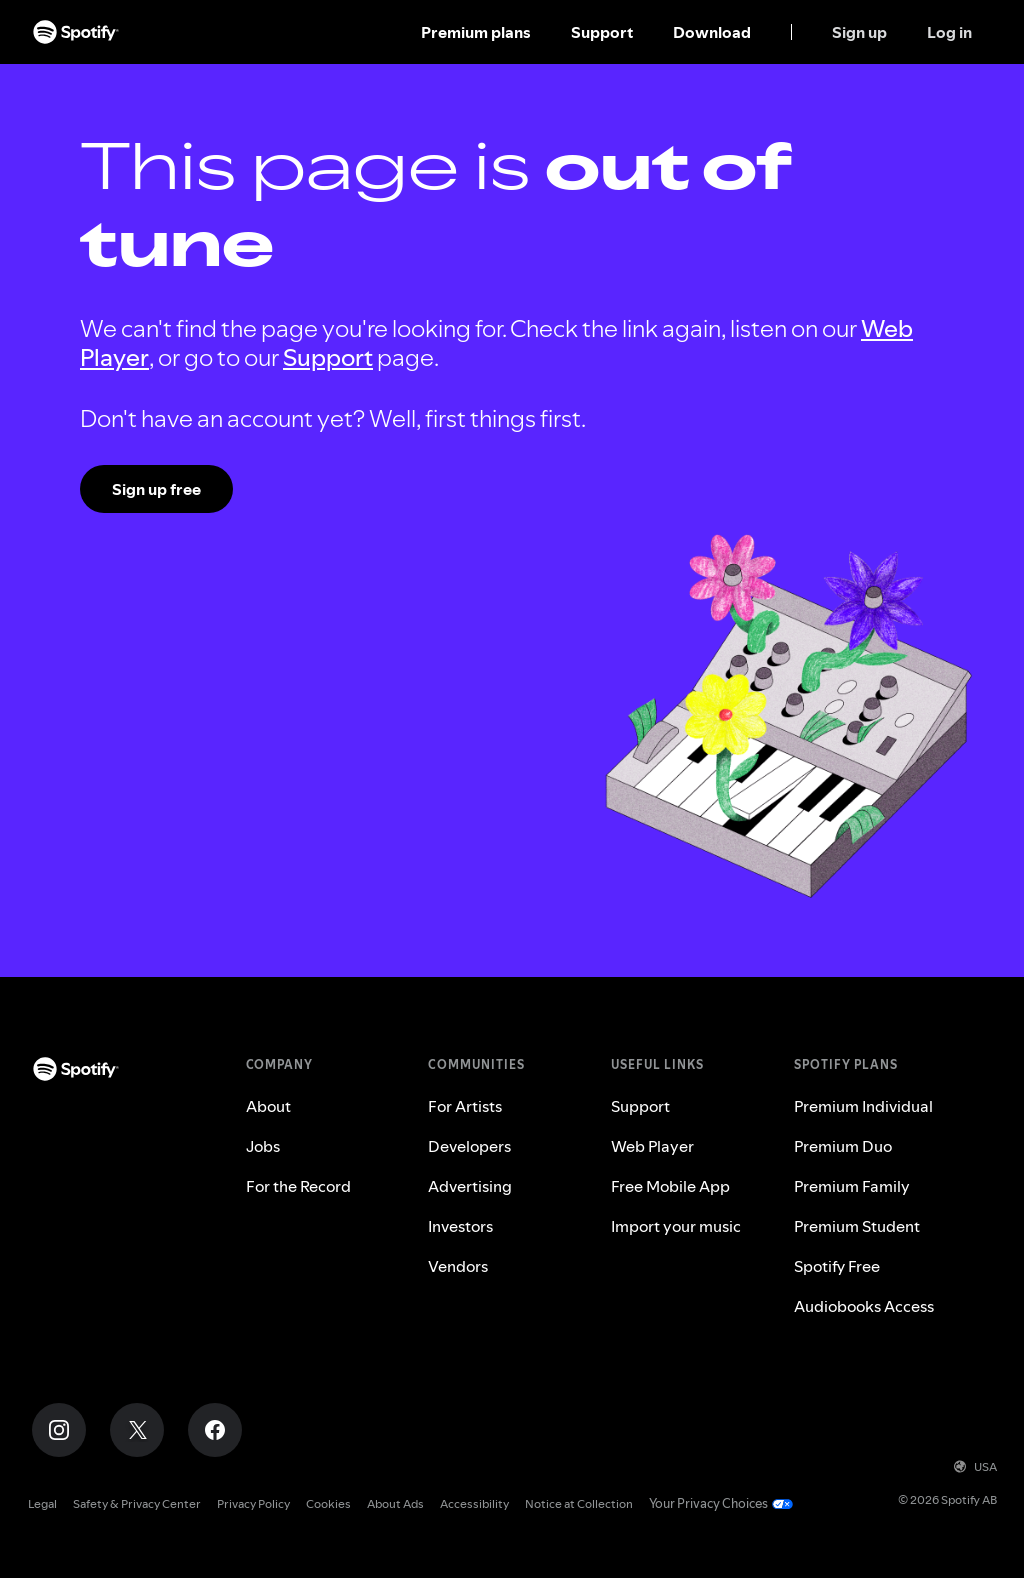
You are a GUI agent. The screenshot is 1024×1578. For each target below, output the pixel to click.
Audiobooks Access (864, 1306)
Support (602, 32)
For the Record (298, 1186)
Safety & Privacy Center (137, 1503)
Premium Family (852, 1186)
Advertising (470, 1186)
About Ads (395, 1503)
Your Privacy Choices (708, 1503)
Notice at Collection (579, 1503)
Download (712, 32)
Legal (42, 1503)
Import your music (676, 1226)
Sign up (859, 32)
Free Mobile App (670, 1186)
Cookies (328, 1503)
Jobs (263, 1146)
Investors (460, 1226)
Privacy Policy (253, 1503)
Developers (469, 1146)
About (268, 1106)
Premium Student (857, 1226)
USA (975, 1466)
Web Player (652, 1146)
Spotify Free (837, 1266)
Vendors (458, 1266)
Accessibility (474, 1503)
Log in (949, 32)
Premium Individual (863, 1106)
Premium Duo (843, 1146)
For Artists (465, 1106)
